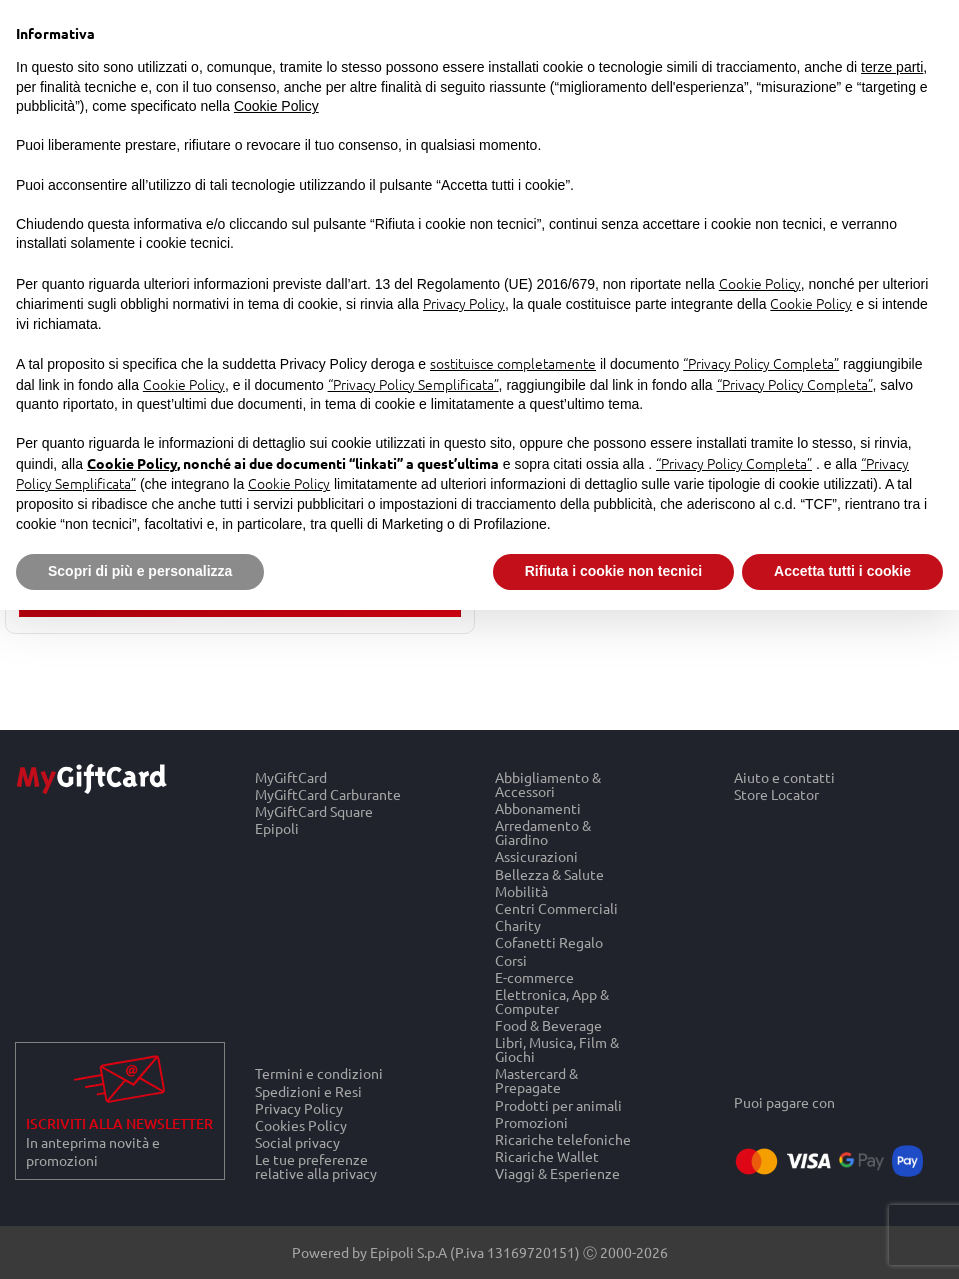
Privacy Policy (299, 1107)
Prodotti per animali (558, 1104)
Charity (518, 925)
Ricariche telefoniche (563, 1138)
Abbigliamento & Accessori (548, 784)
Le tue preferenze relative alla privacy (316, 1167)
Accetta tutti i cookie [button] (842, 571)
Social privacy (297, 1142)
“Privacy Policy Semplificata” (413, 384)
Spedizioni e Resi (308, 1090)
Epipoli (277, 829)
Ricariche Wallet (547, 1156)
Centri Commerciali (556, 907)
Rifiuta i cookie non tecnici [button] (613, 571)
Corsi (511, 959)
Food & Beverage (548, 1025)
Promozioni (531, 1121)
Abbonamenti (538, 807)
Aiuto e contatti (784, 777)
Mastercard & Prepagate (536, 1080)
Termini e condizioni (319, 1073)
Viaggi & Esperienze (557, 1174)
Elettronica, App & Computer (552, 1000)
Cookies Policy (301, 1124)
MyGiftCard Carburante (328, 793)
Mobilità (521, 890)
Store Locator (776, 794)
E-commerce (534, 976)
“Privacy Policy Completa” (761, 363)
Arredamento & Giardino (543, 832)
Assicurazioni (536, 856)
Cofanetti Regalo (549, 942)
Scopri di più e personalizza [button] (140, 571)
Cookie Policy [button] (276, 106)
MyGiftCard (291, 777)
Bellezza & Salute (549, 873)
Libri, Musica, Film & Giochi (557, 1049)
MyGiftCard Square (314, 811)
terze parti (892, 67)
